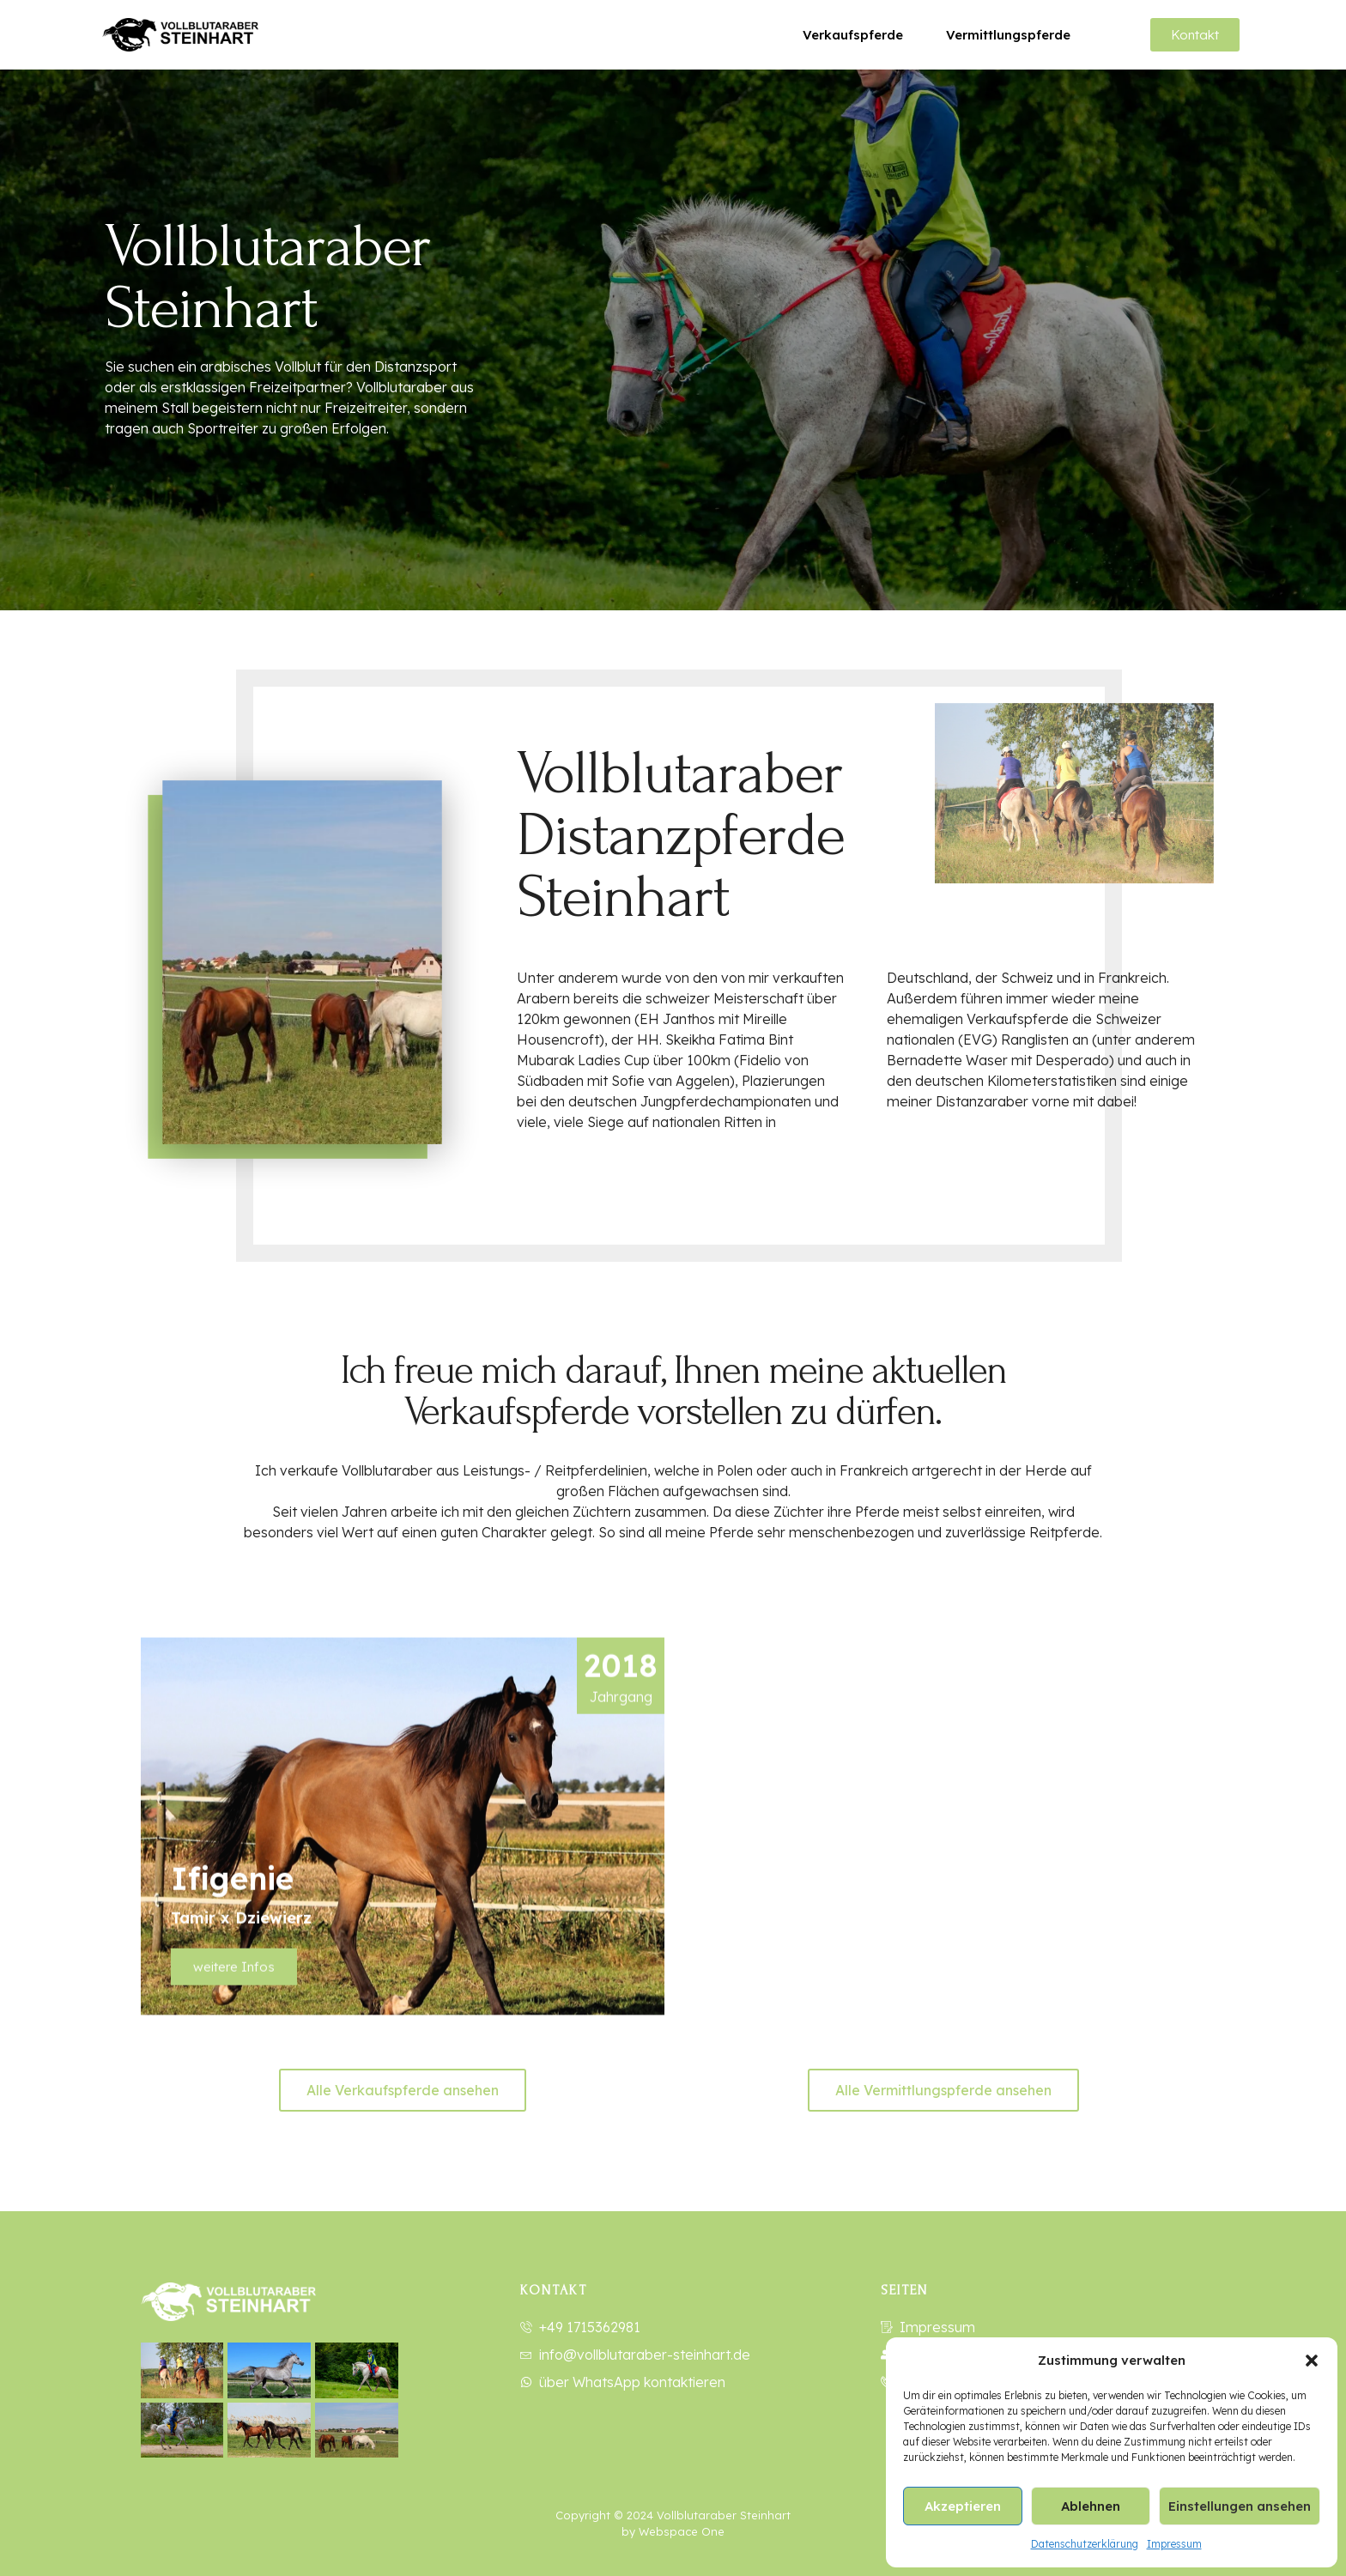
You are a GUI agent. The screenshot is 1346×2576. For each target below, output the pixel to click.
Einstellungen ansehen (1239, 2506)
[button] (1311, 2360)
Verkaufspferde (853, 35)
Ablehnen (1090, 2506)
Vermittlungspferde (1008, 35)
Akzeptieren (963, 2506)
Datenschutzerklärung (1084, 2543)
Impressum (1174, 2543)
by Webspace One (673, 2531)
